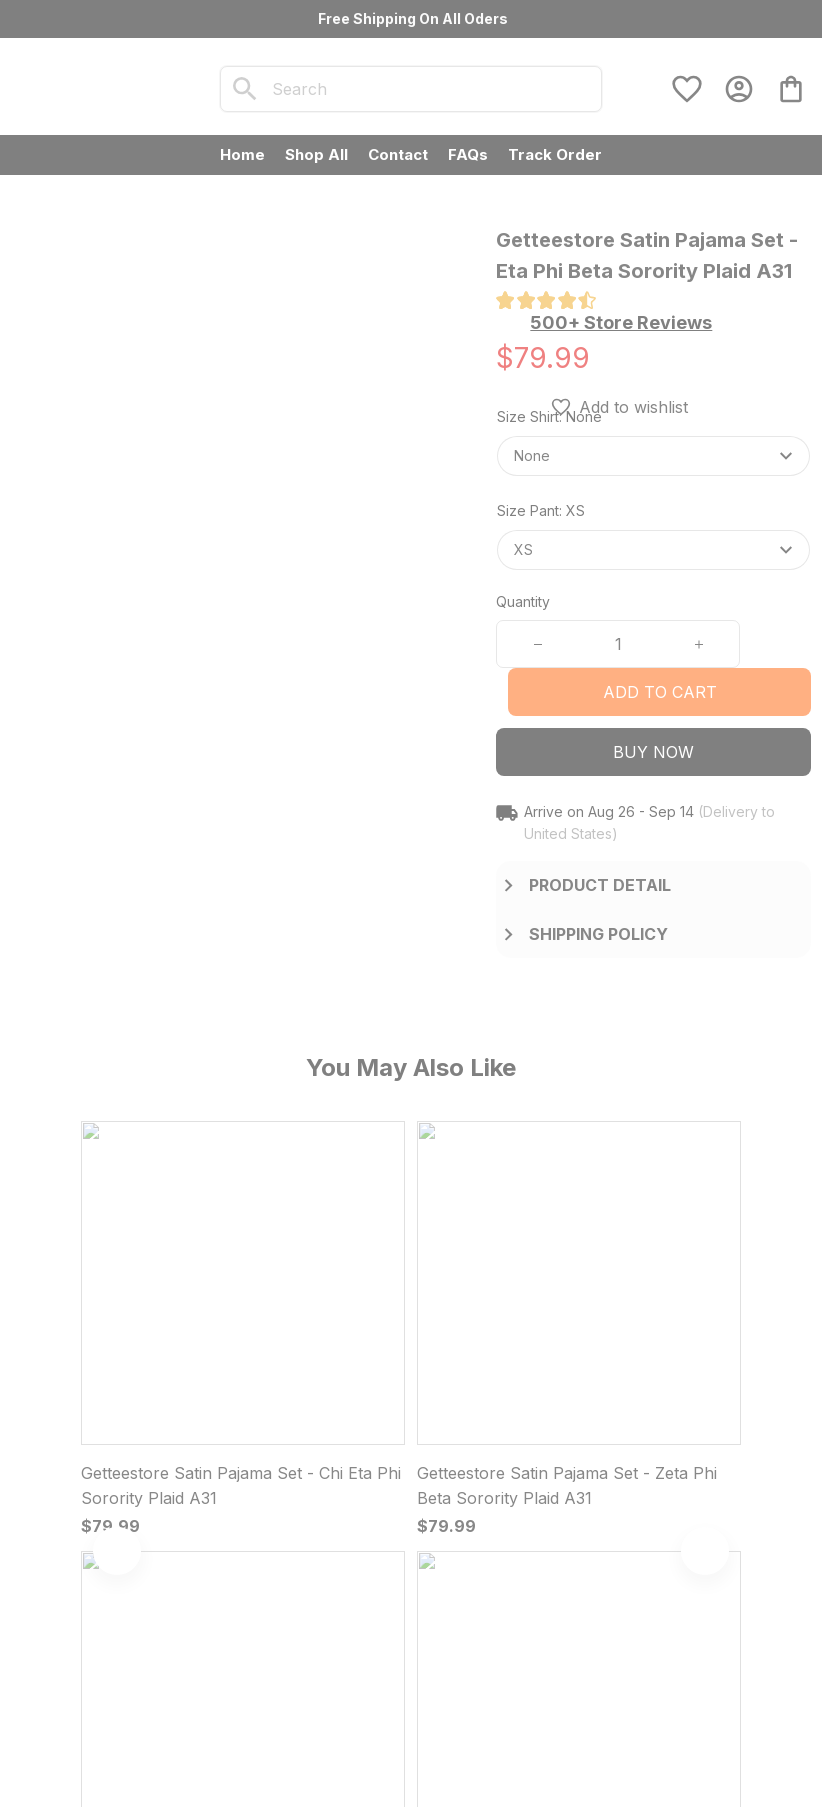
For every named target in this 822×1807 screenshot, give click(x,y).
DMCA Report (145, 1746)
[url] (234, 1559)
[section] (621, 323)
